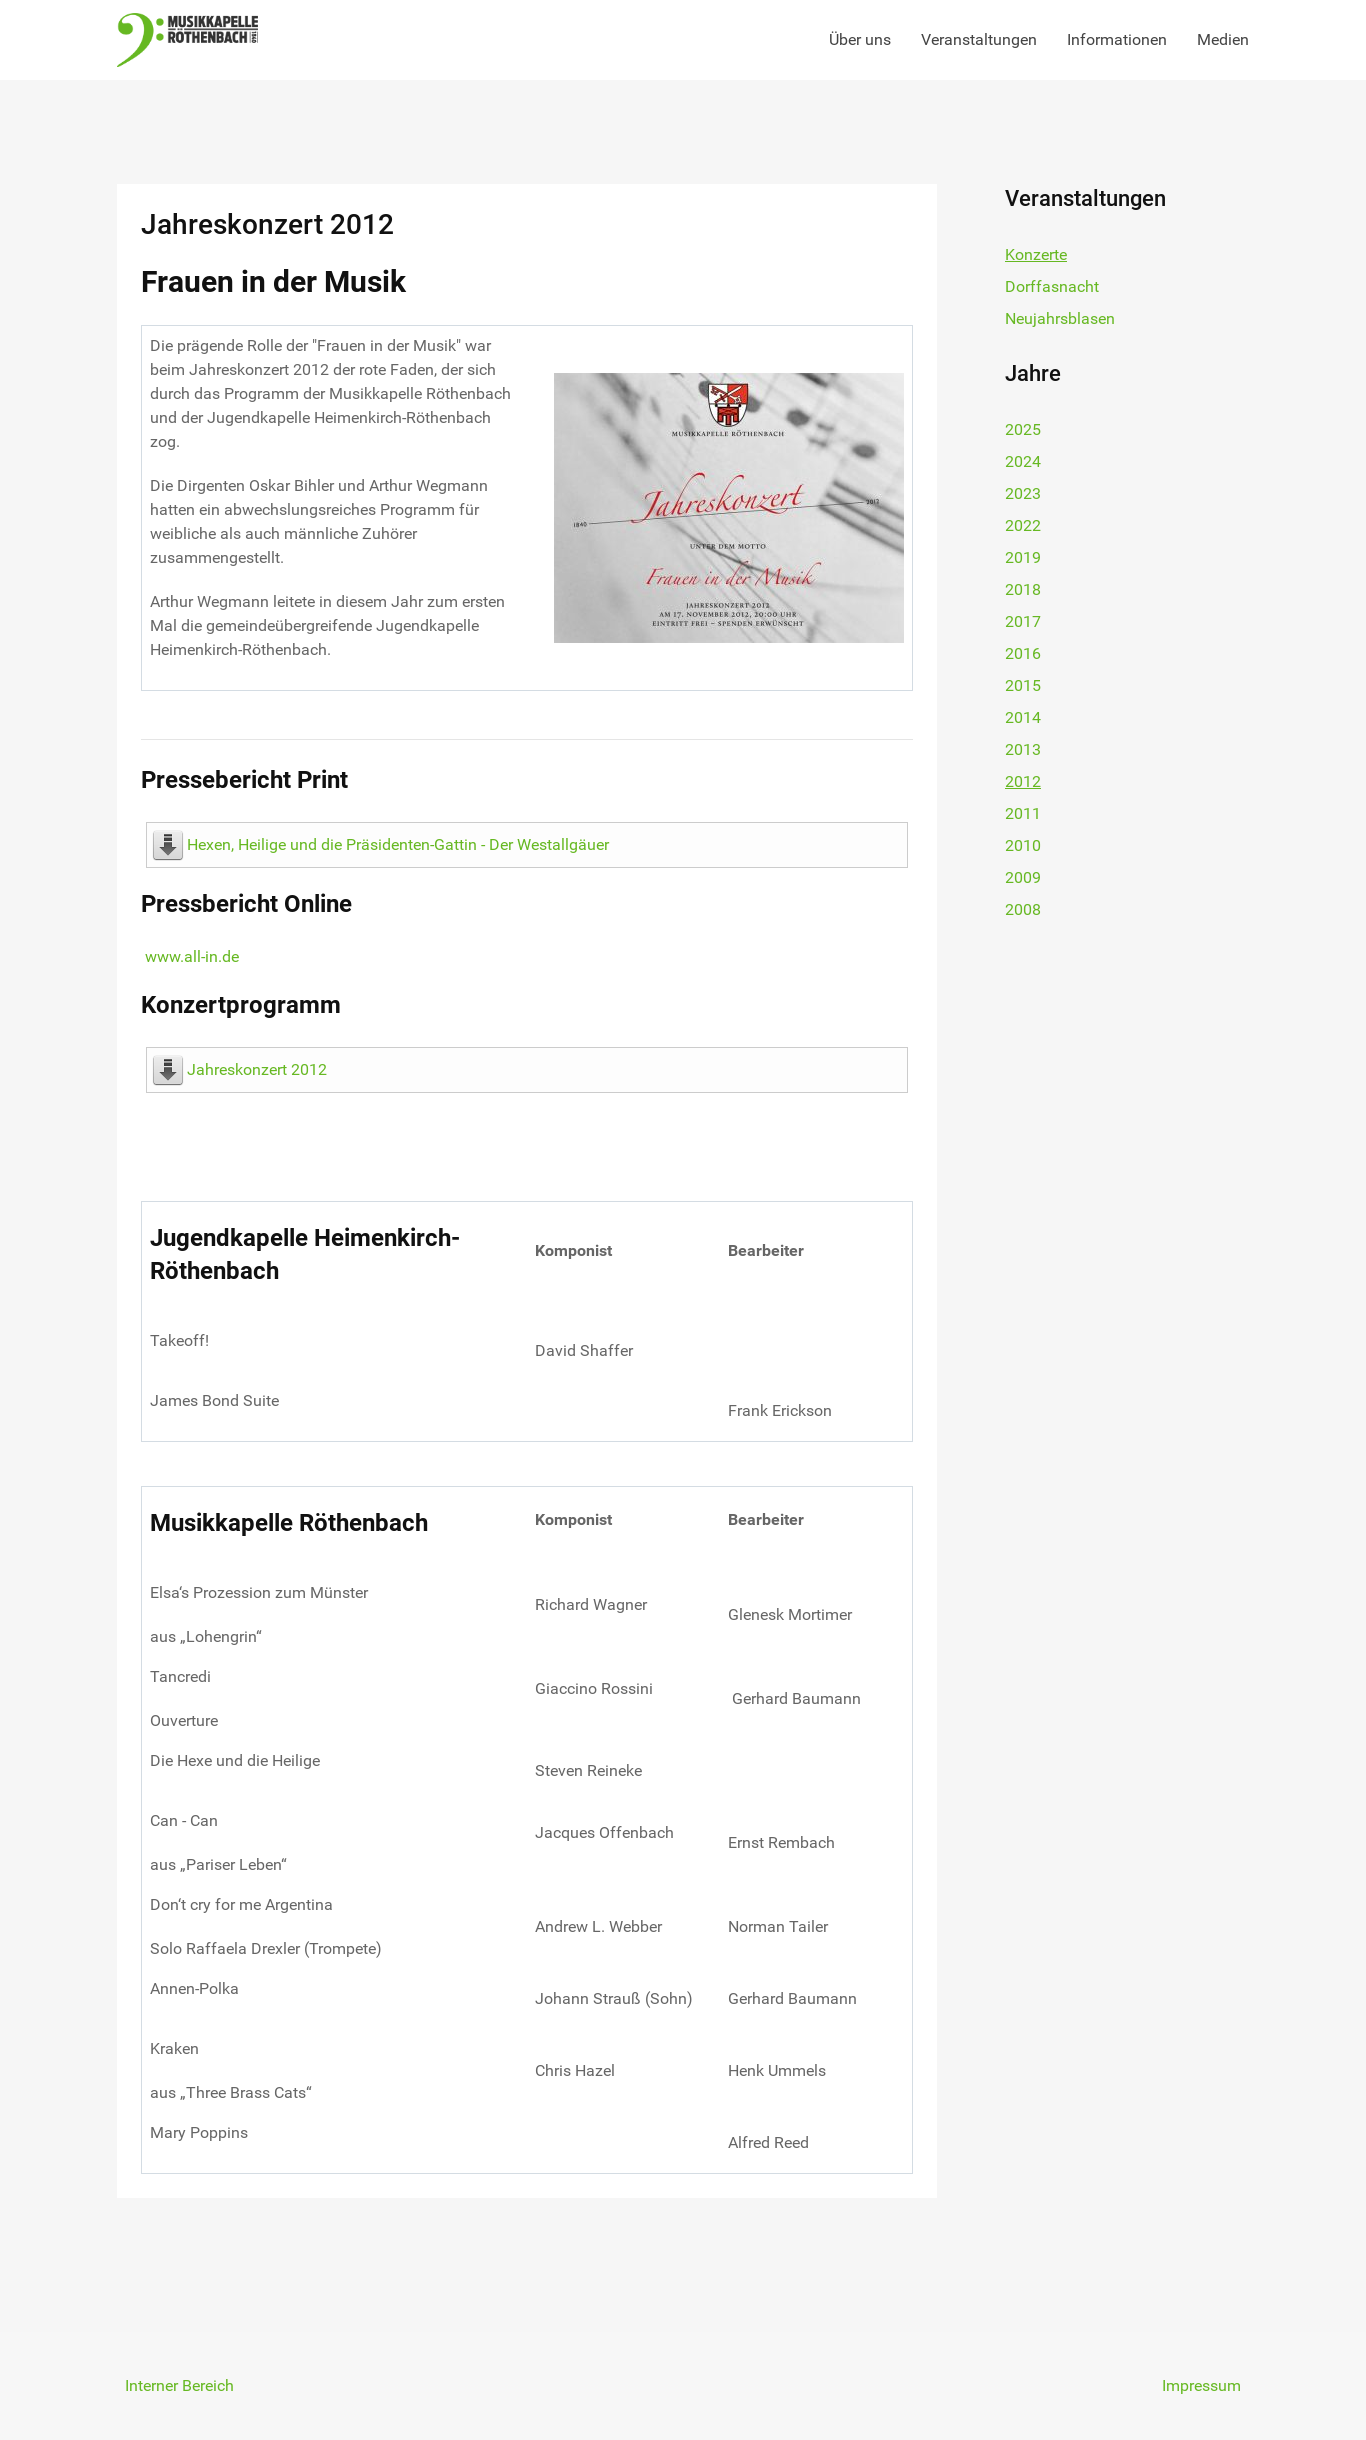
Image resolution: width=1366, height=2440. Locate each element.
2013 (1023, 749)
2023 (1023, 493)
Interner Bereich (179, 2385)
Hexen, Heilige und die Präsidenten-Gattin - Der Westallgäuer (398, 844)
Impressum (1201, 2385)
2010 (1023, 845)
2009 (1023, 877)
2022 (1023, 525)
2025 (1023, 429)
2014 (1023, 717)
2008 (1023, 909)
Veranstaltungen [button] (979, 39)
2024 (1023, 461)
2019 (1023, 557)
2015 (1023, 685)
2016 (1023, 653)
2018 (1023, 589)
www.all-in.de (192, 956)
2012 (1023, 781)
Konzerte (1036, 254)
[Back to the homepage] (187, 40)
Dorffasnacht (1052, 286)
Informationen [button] (1117, 39)
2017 (1023, 621)
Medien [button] (1223, 39)
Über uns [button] (860, 39)
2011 (1023, 813)
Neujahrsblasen (1060, 318)
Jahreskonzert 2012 (257, 1069)
